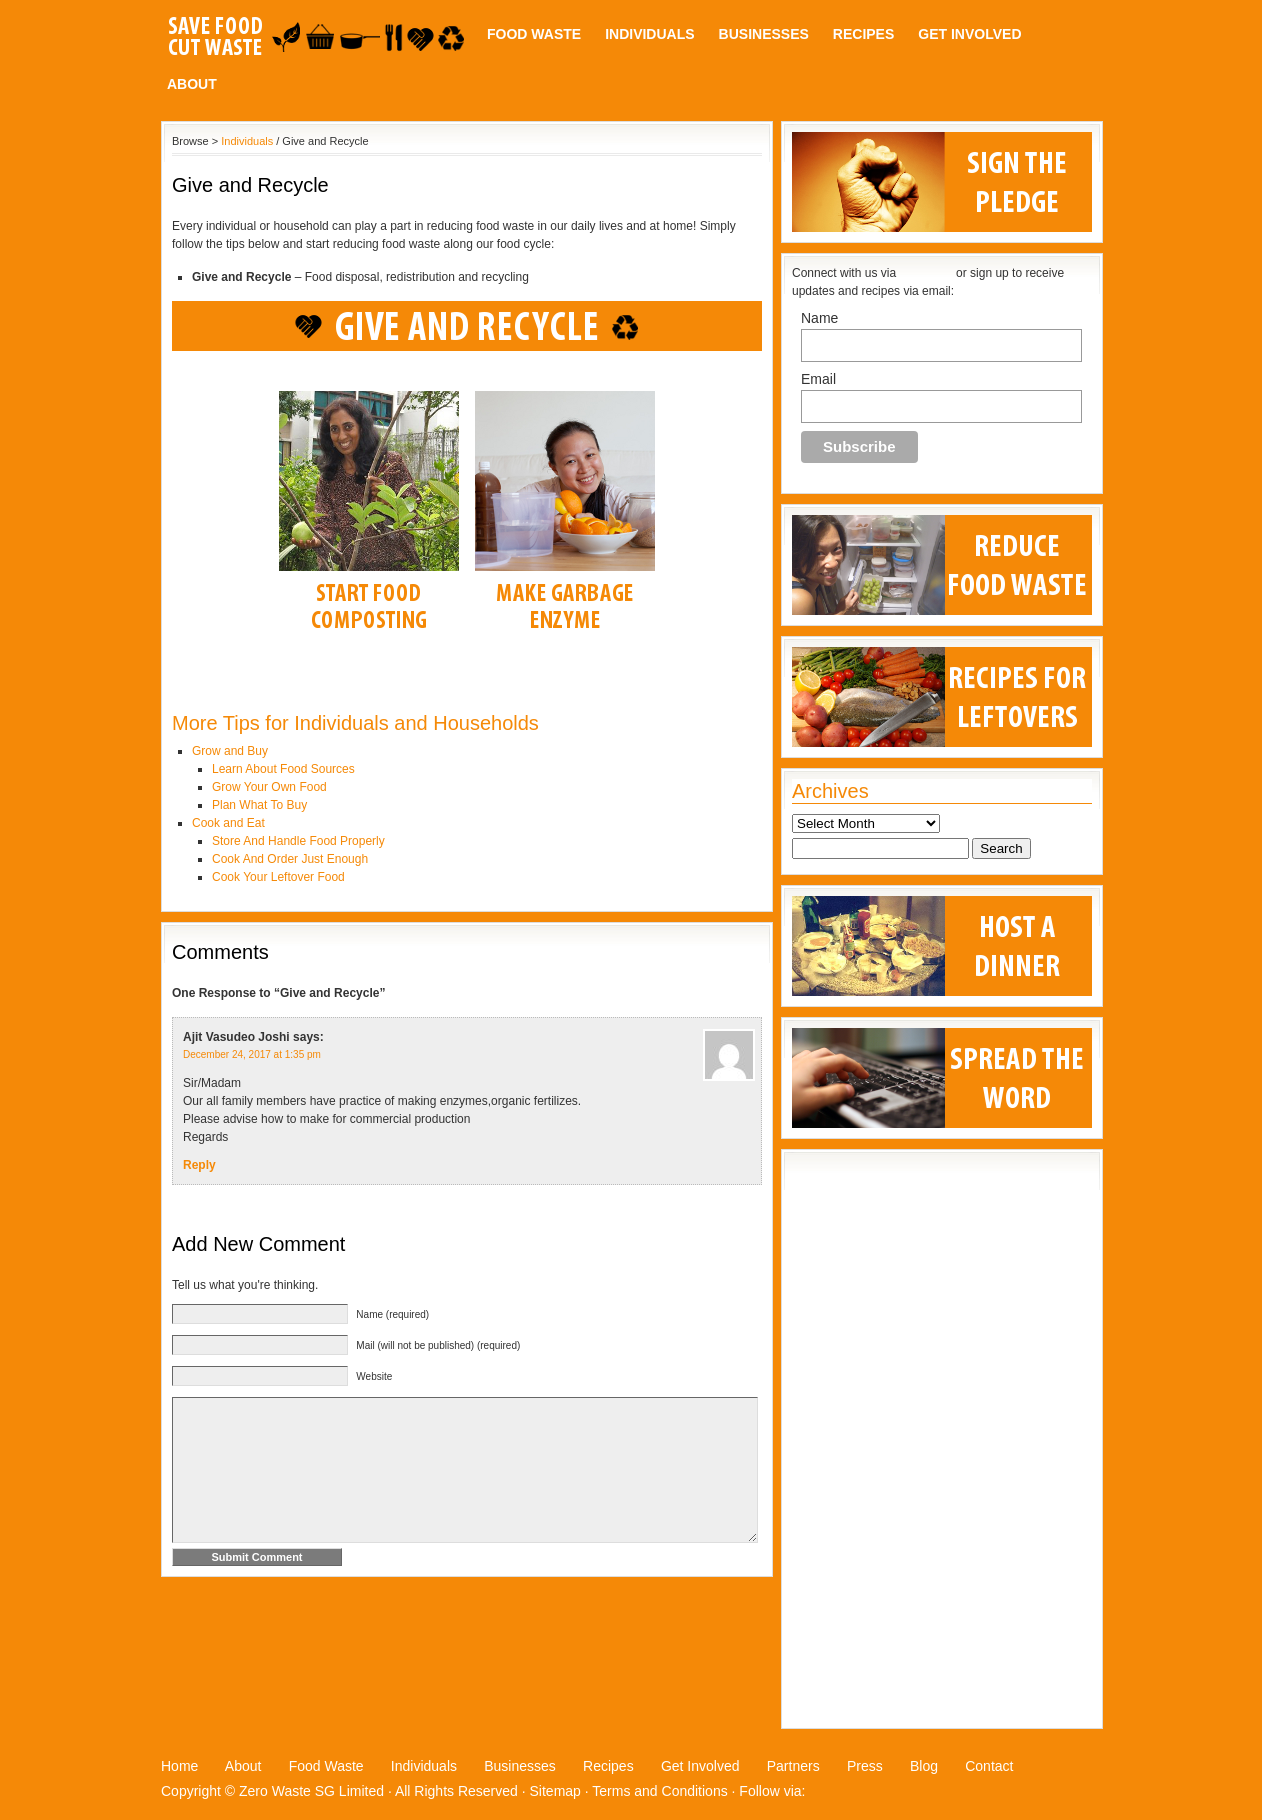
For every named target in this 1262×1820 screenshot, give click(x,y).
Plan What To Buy (259, 805)
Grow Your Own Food (269, 787)
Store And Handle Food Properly (298, 841)
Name (819, 318)
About (192, 84)
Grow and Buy (230, 751)
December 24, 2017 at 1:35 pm (252, 1054)
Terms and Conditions (659, 1791)
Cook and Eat (228, 823)
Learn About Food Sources (283, 769)
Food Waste (534, 34)
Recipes (863, 34)
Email (818, 379)
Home (179, 1766)
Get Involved (969, 34)
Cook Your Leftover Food (278, 877)
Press (865, 1766)
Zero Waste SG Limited (311, 1791)
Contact (989, 1766)
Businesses (764, 34)
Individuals (649, 34)
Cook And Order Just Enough (290, 859)
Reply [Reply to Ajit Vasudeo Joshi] (199, 1165)
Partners (793, 1766)
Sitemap (555, 1791)
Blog (924, 1766)
